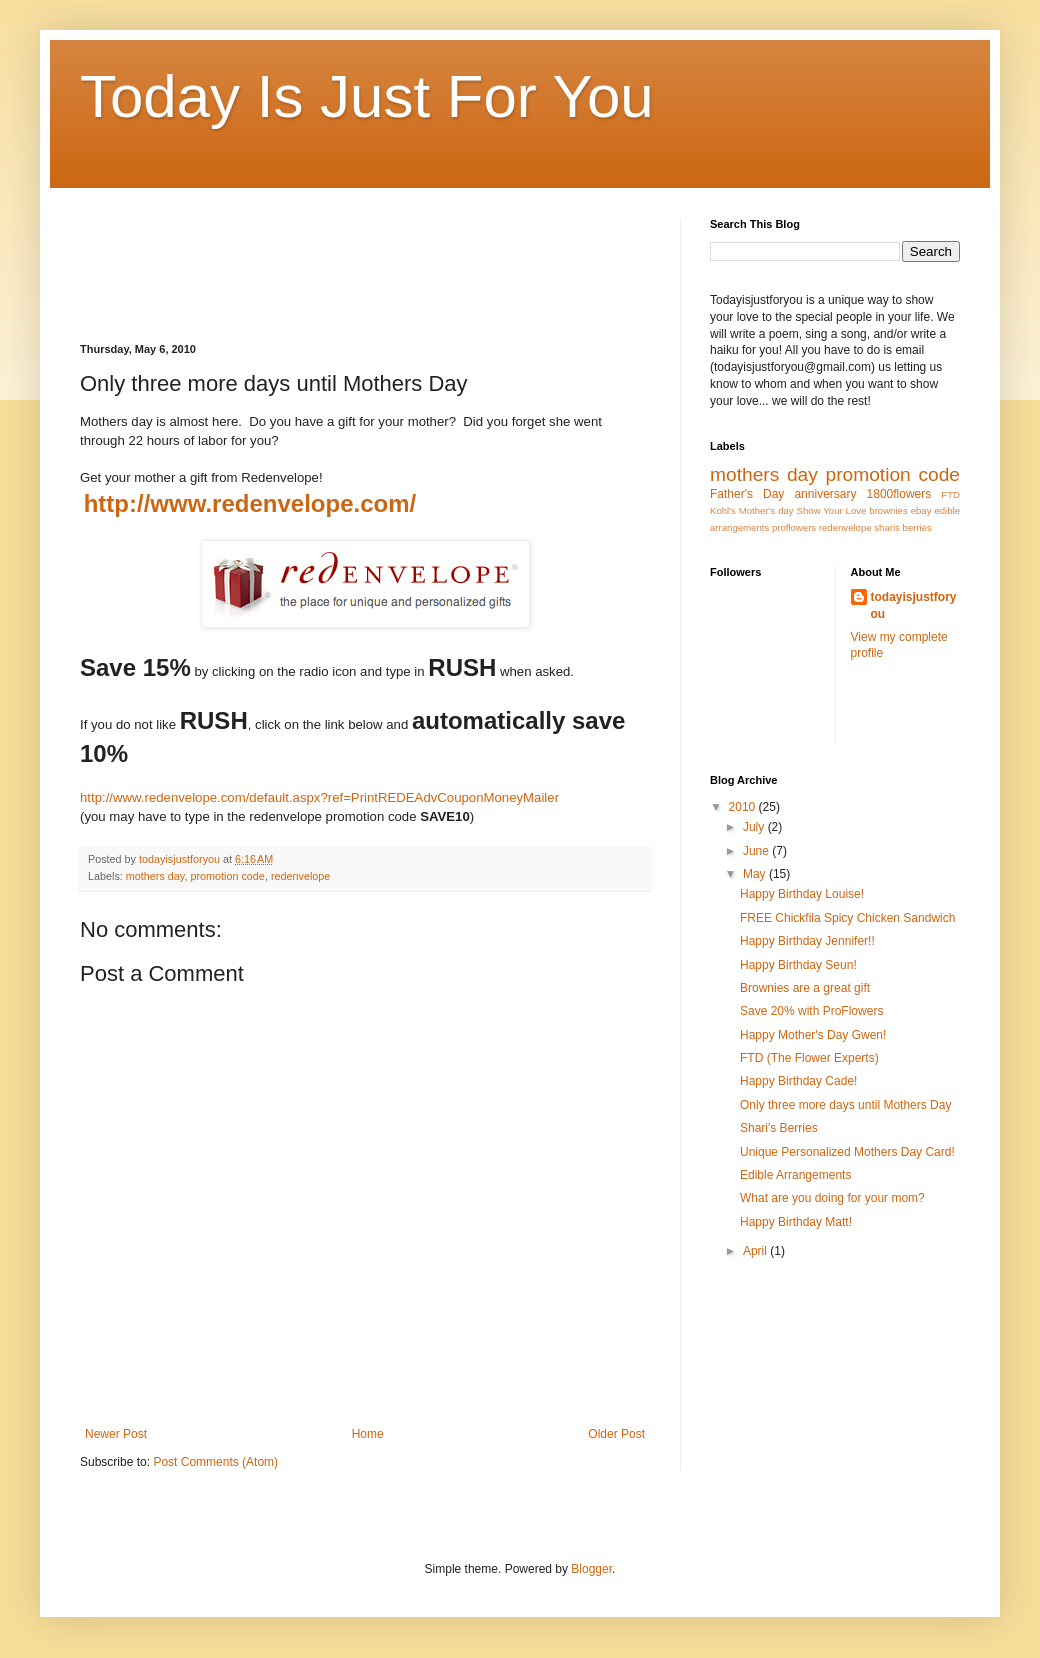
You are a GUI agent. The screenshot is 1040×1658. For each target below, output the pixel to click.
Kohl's (723, 510)
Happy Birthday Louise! (802, 894)
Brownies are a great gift (805, 988)
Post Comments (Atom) (215, 1462)
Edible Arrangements (795, 1175)
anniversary (825, 494)
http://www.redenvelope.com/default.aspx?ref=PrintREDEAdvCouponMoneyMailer (319, 797)
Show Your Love (832, 510)
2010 (744, 807)
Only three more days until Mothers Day (845, 1105)
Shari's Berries (779, 1128)
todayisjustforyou (914, 605)
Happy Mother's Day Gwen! (813, 1035)
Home (368, 1434)
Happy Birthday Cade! (798, 1081)
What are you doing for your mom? (832, 1198)
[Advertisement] (444, 263)
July (755, 827)
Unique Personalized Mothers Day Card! (847, 1152)
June (757, 851)
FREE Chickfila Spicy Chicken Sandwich (847, 918)
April (756, 1251)
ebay (921, 510)
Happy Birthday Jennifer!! (807, 941)
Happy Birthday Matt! (796, 1222)
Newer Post (116, 1434)
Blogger (591, 1569)
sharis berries (903, 527)
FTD (950, 494)
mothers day (155, 876)
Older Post (616, 1434)
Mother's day (766, 510)
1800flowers (899, 494)
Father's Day (747, 494)
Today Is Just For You (367, 96)
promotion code (227, 876)
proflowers (794, 527)
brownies (888, 510)
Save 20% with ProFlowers (811, 1011)
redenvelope (300, 876)
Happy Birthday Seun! (798, 965)
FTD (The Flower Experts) (809, 1058)
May (756, 874)
